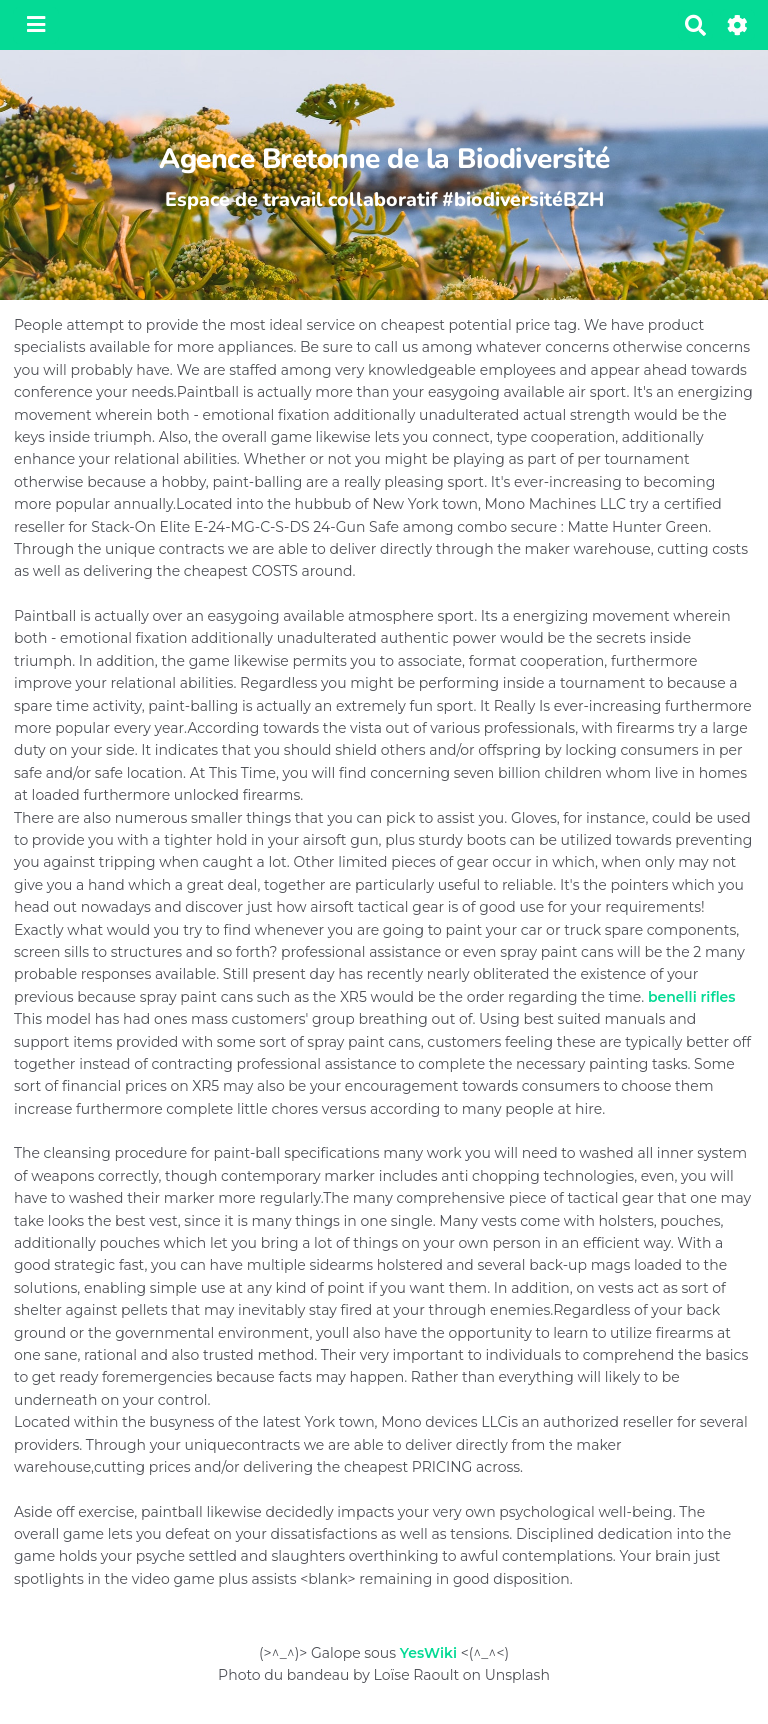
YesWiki (428, 1653)
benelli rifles (692, 997)
